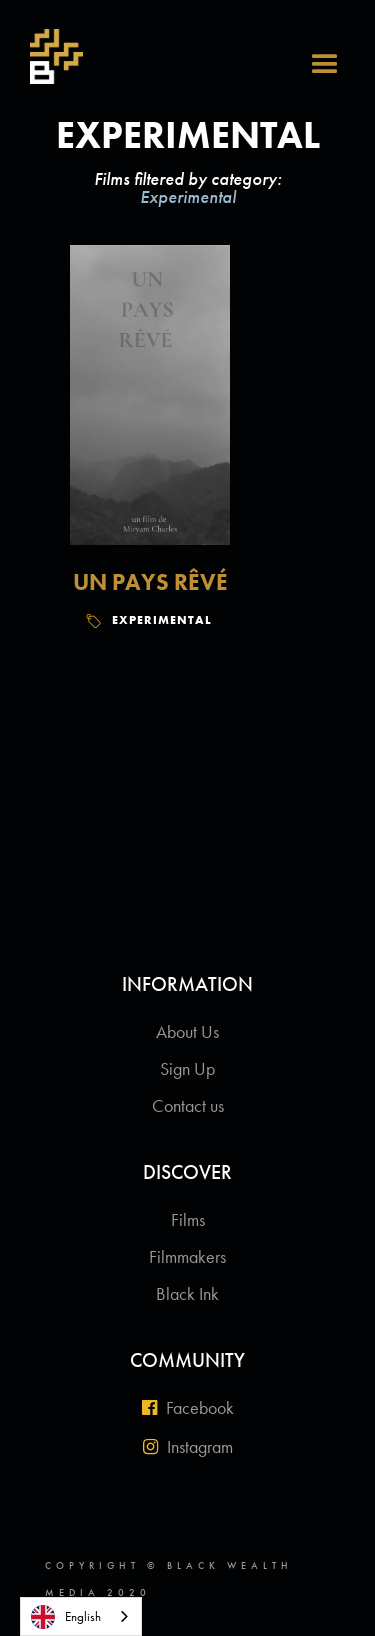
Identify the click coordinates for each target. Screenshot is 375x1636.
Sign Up (187, 1068)
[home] (46, 54)
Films (188, 1219)
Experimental (162, 620)
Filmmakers (187, 1256)
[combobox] (81, 1616)
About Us (187, 1031)
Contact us (188, 1105)
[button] (335, 40)
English (66, 1617)
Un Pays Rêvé (150, 582)
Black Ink (187, 1293)
